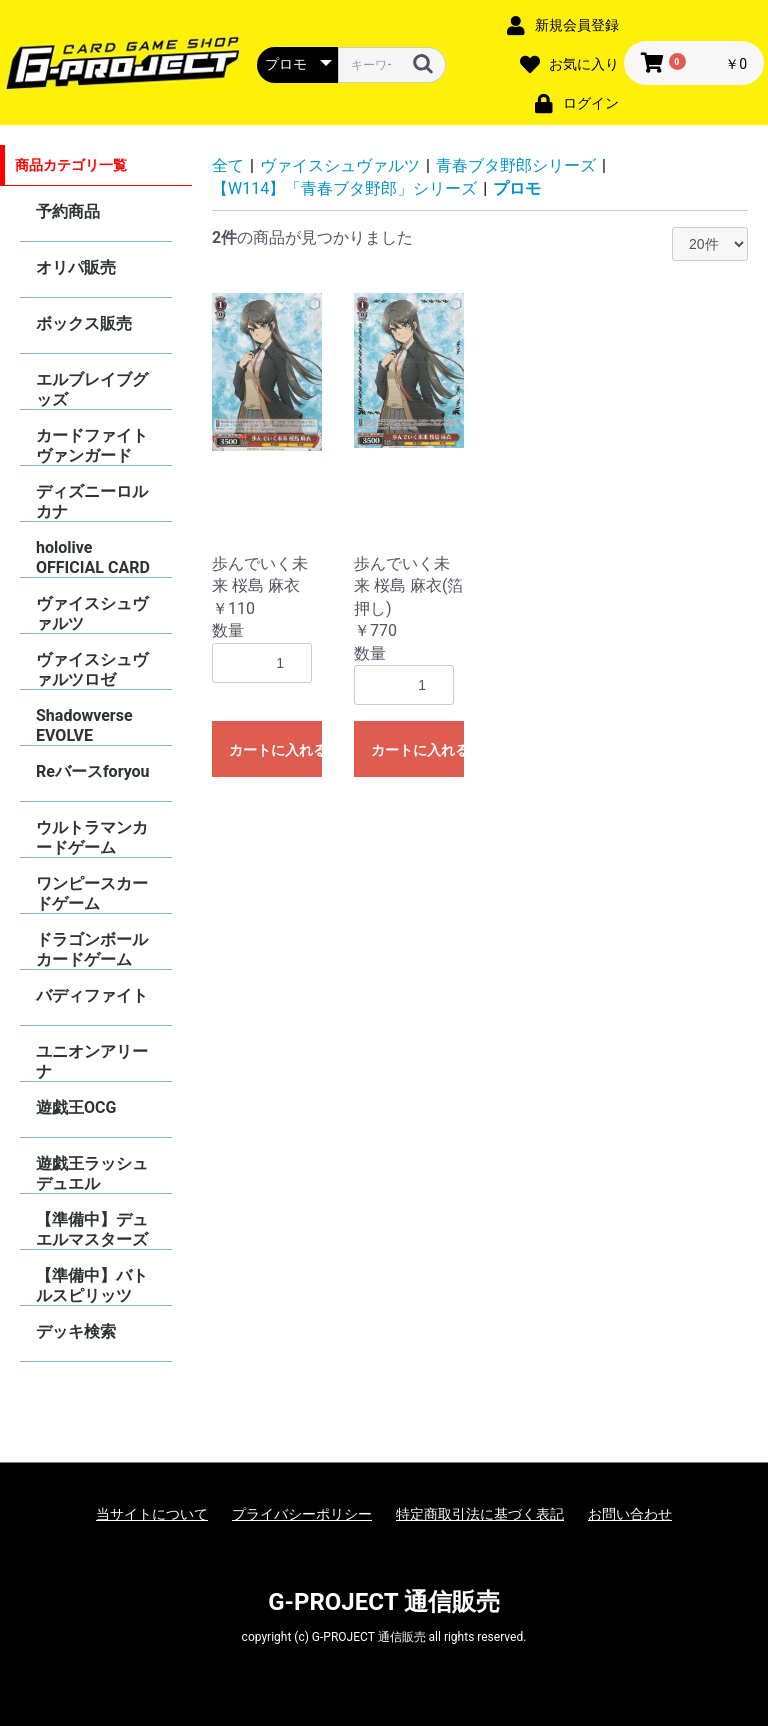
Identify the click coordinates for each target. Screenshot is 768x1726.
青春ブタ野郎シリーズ (516, 165)
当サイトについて (152, 1514)
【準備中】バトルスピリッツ (92, 1285)
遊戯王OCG (76, 1107)
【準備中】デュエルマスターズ (92, 1229)
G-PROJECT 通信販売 (384, 1602)
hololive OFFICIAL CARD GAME (93, 557)
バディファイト (92, 995)
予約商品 (68, 211)
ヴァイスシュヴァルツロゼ (92, 669)
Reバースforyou (93, 771)
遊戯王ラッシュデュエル (92, 1173)
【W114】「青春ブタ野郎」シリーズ (344, 188)
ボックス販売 (84, 323)
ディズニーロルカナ (92, 501)
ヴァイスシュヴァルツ (92, 613)
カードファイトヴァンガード (92, 445)
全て (228, 165)
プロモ (517, 188)
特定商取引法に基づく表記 (480, 1514)
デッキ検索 (76, 1331)
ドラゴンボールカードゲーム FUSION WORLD (93, 949)
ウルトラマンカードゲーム (92, 837)
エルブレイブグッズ (92, 389)
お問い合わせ (630, 1514)
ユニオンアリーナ (92, 1061)
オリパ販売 (76, 267)
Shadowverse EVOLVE (84, 725)
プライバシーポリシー (302, 1514)
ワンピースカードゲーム (92, 893)
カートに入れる (275, 750)
